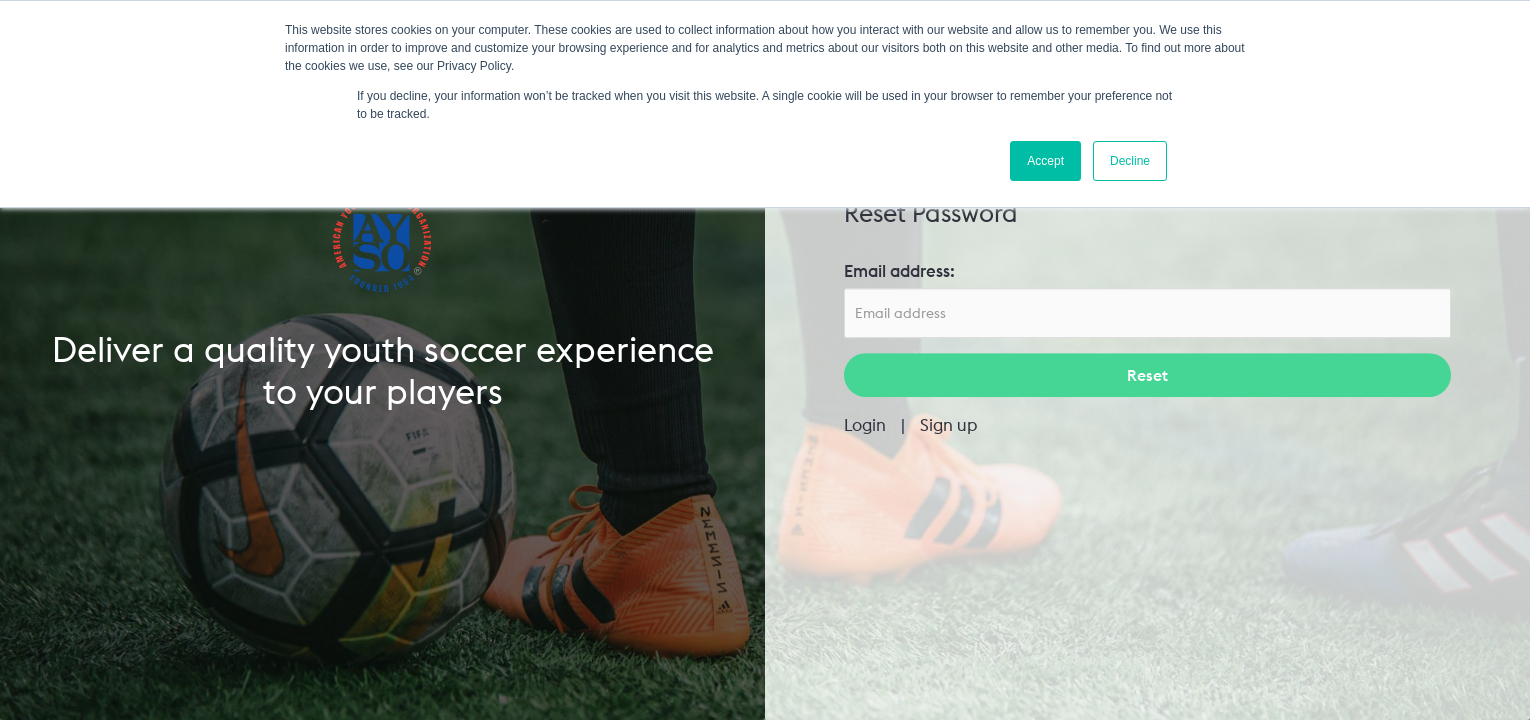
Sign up (949, 425)
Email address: (899, 271)
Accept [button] (1045, 161)
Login (865, 425)
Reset (1147, 376)
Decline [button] (1130, 161)
